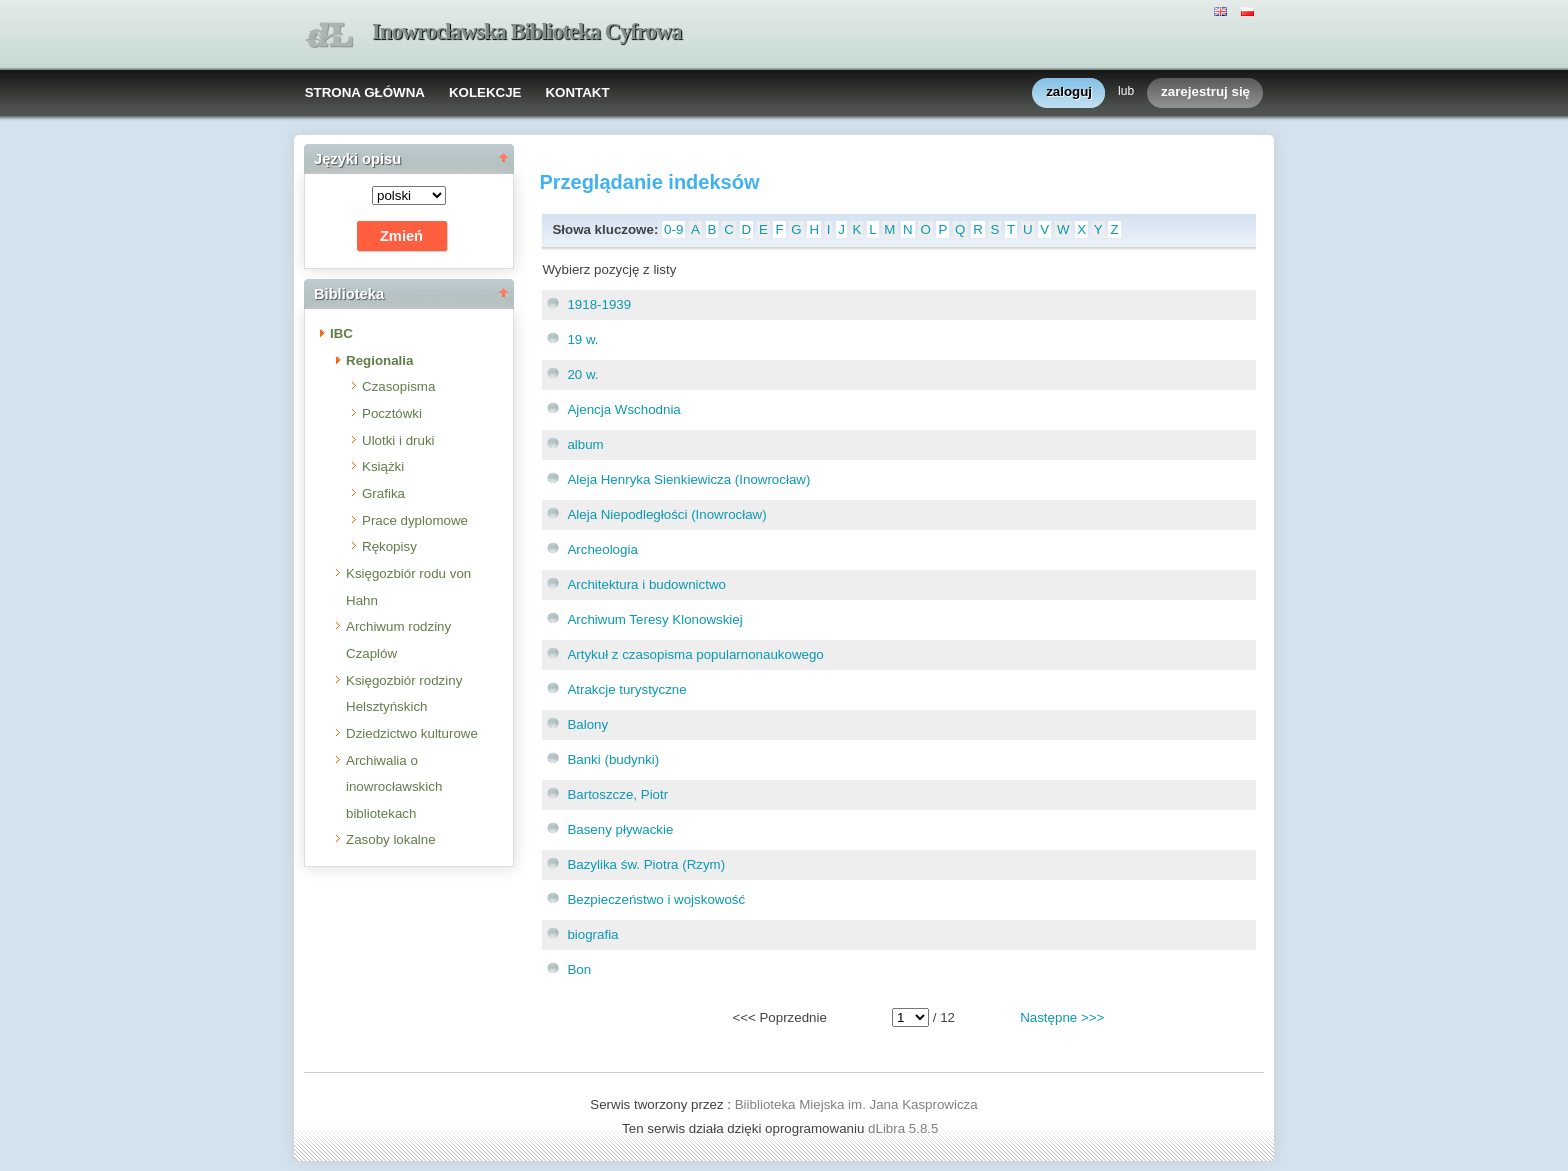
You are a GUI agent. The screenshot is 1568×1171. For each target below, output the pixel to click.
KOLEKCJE (485, 92)
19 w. (582, 339)
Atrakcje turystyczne (626, 689)
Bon (579, 969)
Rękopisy (389, 546)
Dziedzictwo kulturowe (412, 733)
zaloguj (1069, 92)
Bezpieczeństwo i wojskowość (656, 899)
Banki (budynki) (613, 759)
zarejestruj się (1205, 92)
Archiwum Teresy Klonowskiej (654, 619)
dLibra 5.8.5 (905, 1128)
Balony (587, 724)
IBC (341, 333)
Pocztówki (392, 413)
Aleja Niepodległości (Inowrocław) (666, 514)
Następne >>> (1062, 1017)
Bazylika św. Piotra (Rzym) (646, 864)
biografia (592, 934)
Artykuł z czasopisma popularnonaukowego (695, 654)
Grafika (383, 493)
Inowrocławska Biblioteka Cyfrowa (527, 31)
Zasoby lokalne (391, 839)
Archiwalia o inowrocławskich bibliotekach (394, 787)
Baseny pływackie (620, 829)
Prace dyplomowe (415, 520)
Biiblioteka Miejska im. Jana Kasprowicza (856, 1104)
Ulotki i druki (398, 440)
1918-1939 (599, 304)
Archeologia (602, 549)
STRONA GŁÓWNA (365, 92)
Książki (383, 466)
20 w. (582, 374)
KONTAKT (577, 92)
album (585, 444)
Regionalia (379, 360)
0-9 (673, 229)
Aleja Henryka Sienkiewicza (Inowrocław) (688, 479)
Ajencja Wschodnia (623, 409)
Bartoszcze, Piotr (617, 794)
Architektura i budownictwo (646, 584)
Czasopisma (398, 386)
